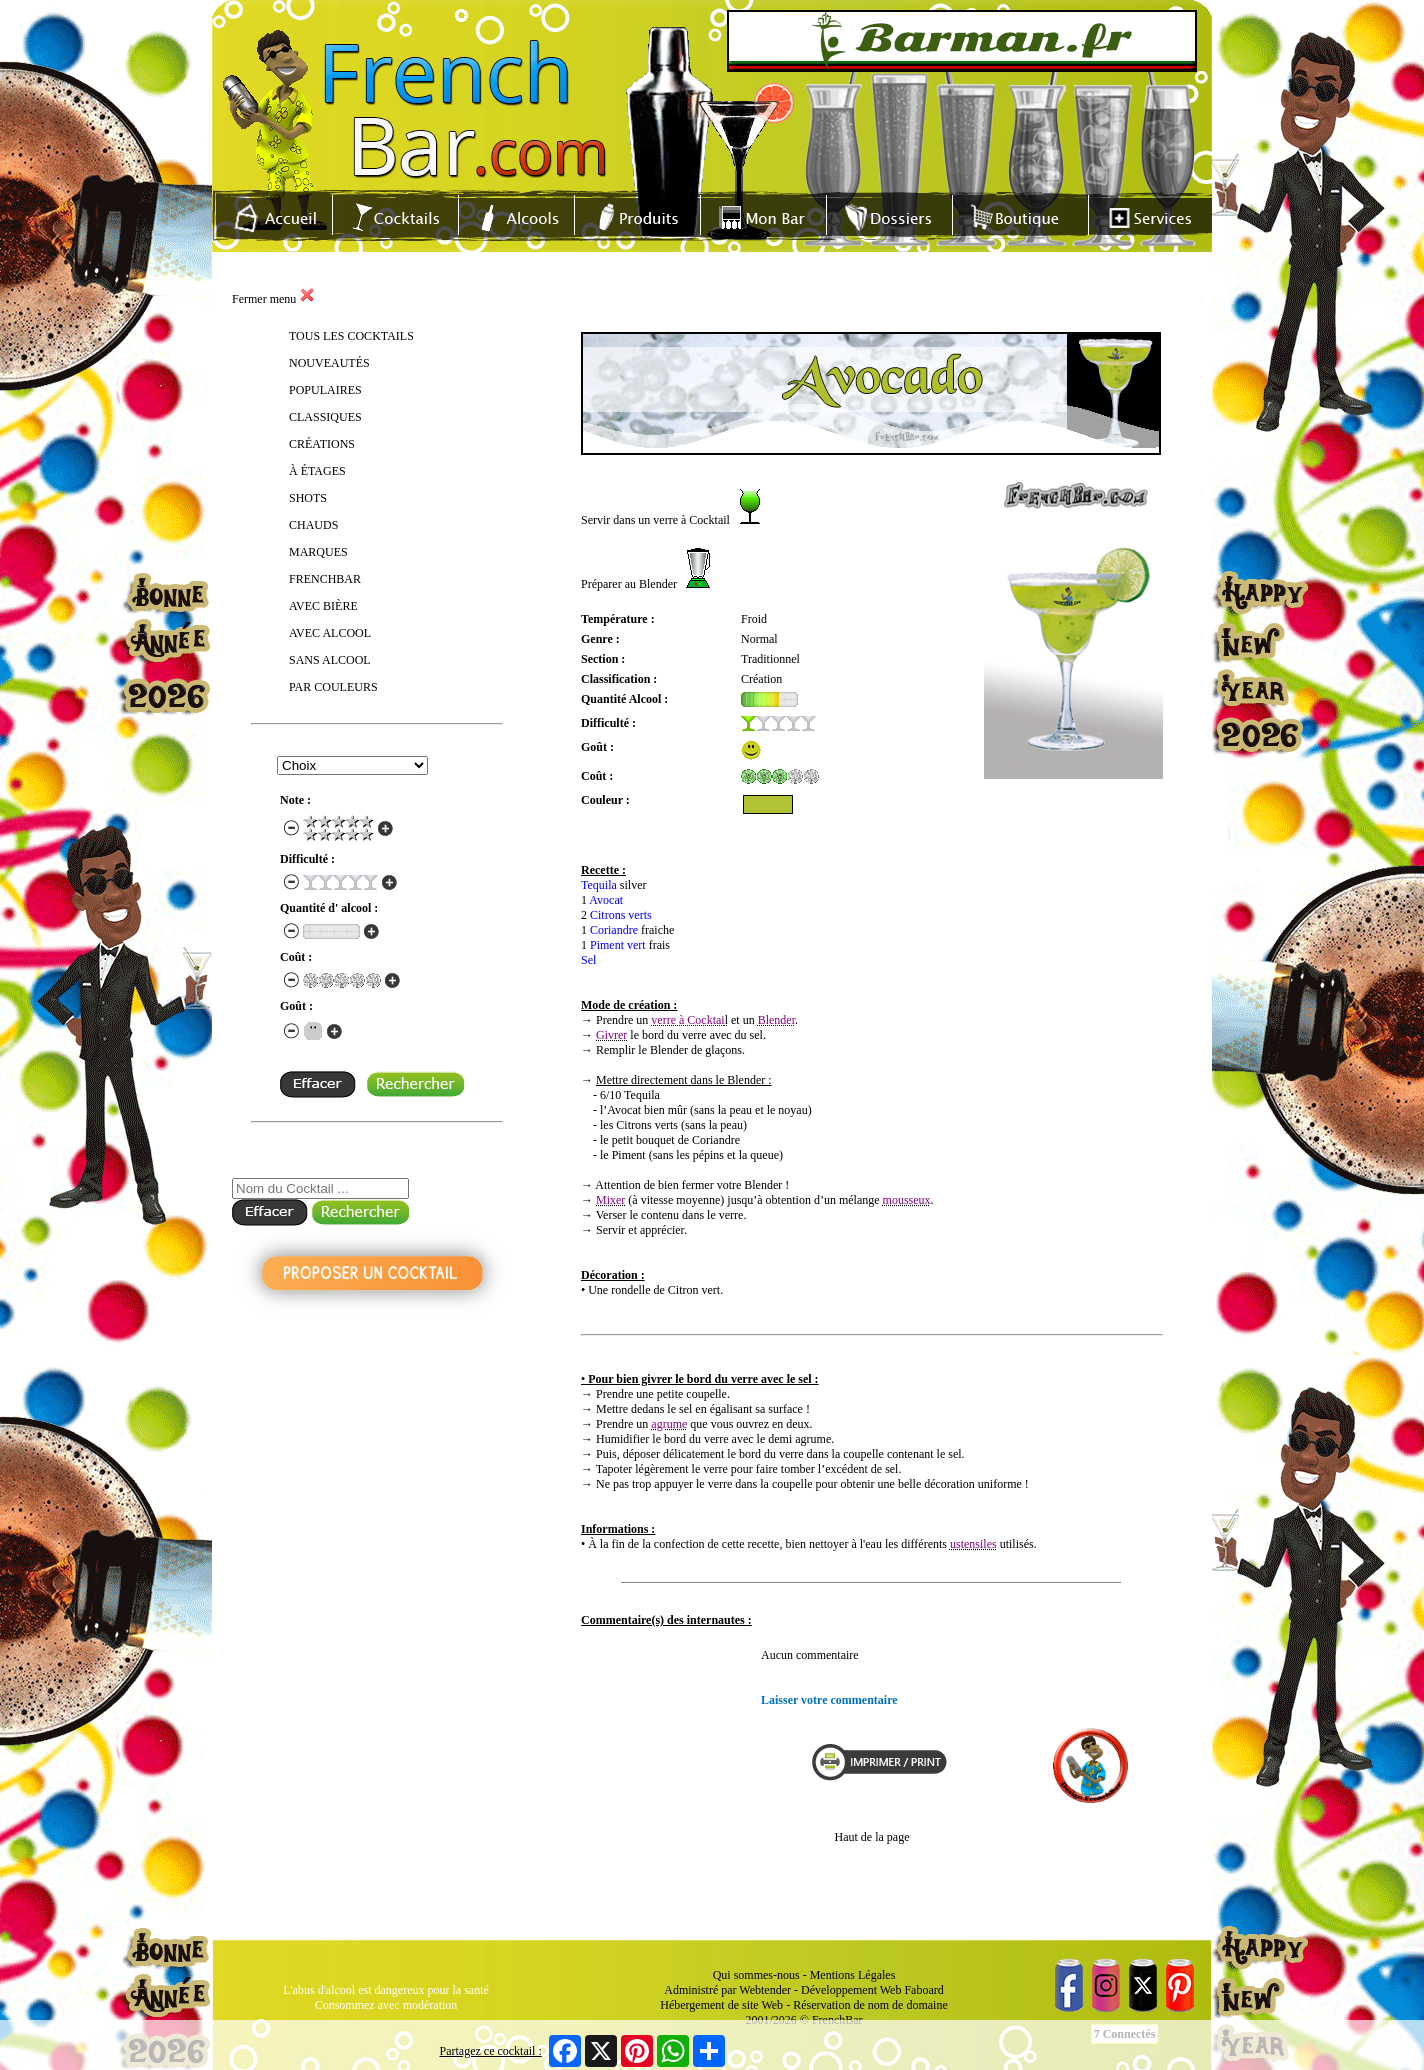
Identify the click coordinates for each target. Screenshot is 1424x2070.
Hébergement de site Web (721, 2005)
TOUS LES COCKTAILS (351, 336)
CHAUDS (313, 525)
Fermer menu (273, 299)
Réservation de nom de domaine (870, 2005)
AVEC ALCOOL (330, 633)
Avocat (606, 900)
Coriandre (614, 930)
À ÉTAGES (317, 471)
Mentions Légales (853, 1975)
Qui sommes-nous (756, 1975)
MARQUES (318, 552)
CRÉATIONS (322, 444)
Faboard (923, 1990)
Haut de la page (872, 1837)
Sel (588, 960)
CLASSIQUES (325, 417)
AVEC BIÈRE (323, 606)
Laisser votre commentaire (829, 1700)
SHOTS (308, 498)
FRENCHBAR (325, 579)
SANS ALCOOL (330, 660)
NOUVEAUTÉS (329, 363)
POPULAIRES (325, 390)
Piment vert (618, 945)
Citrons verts (621, 915)
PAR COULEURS (333, 687)
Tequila (599, 885)
